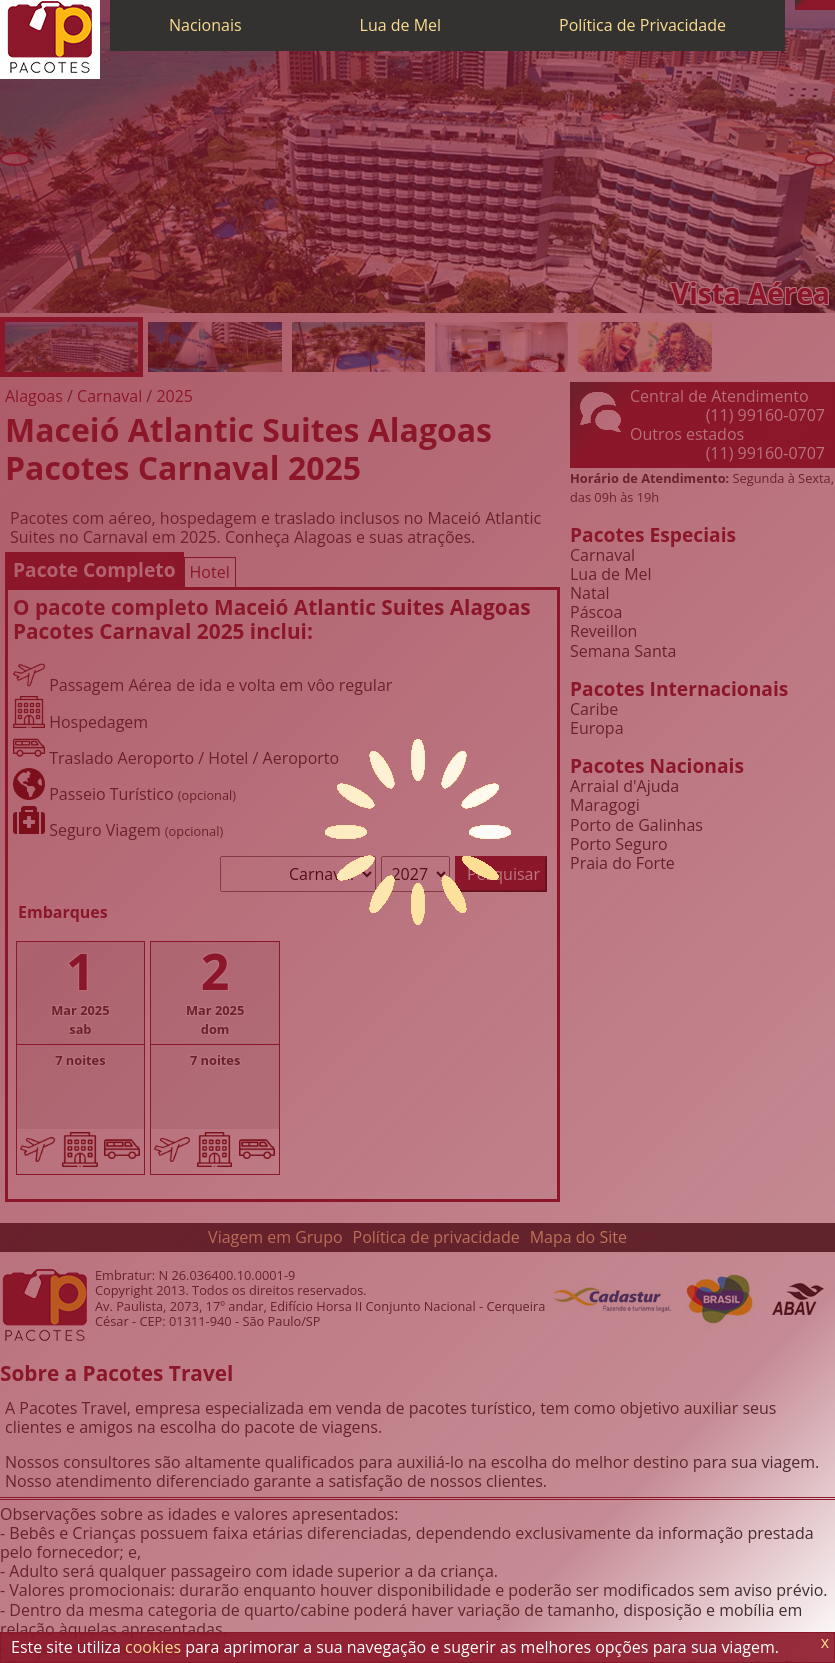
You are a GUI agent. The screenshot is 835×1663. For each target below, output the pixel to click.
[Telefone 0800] (800, 5)
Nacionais (205, 25)
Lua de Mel (401, 25)
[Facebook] (830, 5)
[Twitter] (820, 5)
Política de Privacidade (642, 25)
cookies (153, 1647)
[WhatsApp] (810, 5)
